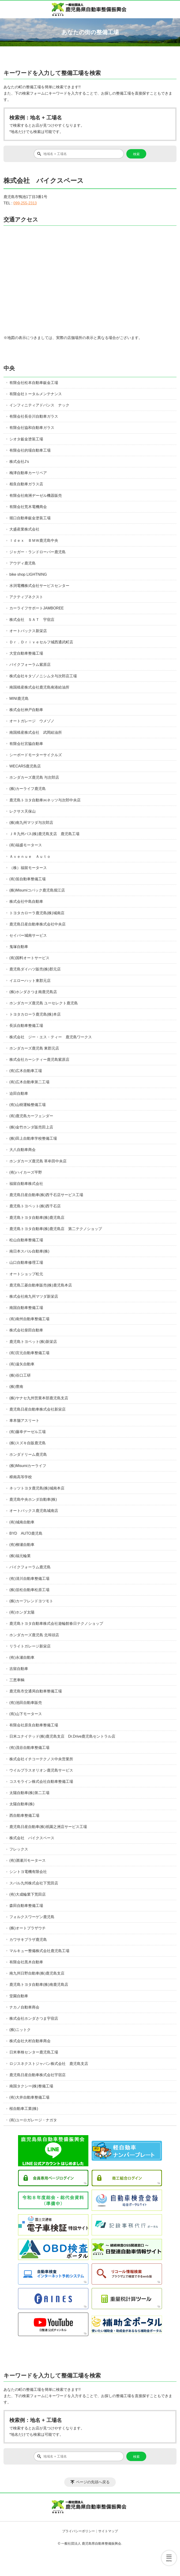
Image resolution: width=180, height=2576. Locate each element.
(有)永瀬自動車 (21, 1657)
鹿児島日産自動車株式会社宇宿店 (37, 2075)
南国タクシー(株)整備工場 (31, 2086)
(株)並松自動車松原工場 (29, 1590)
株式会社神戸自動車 (26, 710)
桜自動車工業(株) (23, 2109)
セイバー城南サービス (28, 935)
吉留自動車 (18, 1669)
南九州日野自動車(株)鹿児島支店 (36, 1973)
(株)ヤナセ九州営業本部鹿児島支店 (38, 1398)
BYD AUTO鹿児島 (25, 1533)
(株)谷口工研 (20, 1375)
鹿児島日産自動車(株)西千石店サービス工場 (46, 1195)
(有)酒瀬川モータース (27, 1860)
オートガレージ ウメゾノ (31, 721)
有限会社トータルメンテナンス (35, 394)
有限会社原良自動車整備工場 (33, 1725)
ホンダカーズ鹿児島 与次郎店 (34, 777)
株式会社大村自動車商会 (30, 2041)
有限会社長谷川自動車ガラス (33, 416)
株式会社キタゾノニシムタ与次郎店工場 (43, 676)
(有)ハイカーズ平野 (25, 1172)
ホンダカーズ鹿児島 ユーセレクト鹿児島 (43, 1003)
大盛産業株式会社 (24, 529)
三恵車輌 (16, 1680)
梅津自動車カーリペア (28, 473)
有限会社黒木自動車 (26, 1962)
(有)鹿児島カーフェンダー (31, 1116)
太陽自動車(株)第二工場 (29, 1793)
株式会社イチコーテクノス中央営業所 (41, 1759)
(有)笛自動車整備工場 (27, 879)
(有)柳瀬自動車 (21, 1545)
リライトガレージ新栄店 (30, 1646)
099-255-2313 (25, 203)
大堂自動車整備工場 (26, 653)
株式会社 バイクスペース (31, 1838)
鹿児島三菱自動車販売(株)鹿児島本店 (40, 1285)
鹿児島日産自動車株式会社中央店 (37, 924)
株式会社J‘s (19, 462)
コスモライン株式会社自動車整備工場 (41, 1782)
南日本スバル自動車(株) (29, 1251)
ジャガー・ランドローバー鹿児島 (37, 552)
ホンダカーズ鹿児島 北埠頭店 (34, 1635)
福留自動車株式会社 (26, 1184)
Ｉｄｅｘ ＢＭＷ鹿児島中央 (33, 540)
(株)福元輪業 (20, 1556)
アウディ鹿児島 (22, 563)
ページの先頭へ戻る (93, 2482)
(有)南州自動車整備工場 (29, 1319)
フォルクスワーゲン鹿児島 (31, 1917)
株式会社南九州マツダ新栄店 (33, 1296)
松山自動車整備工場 (26, 1240)
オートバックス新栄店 (28, 631)
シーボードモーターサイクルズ (35, 755)
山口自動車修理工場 (26, 1262)
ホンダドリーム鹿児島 (28, 1454)
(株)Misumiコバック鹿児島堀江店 (37, 890)
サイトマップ (108, 2531)
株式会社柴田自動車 (26, 1330)
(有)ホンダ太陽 (21, 1612)
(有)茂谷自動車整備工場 (29, 1748)
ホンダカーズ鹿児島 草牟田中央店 (38, 1161)
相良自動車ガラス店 (26, 484)
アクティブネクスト (26, 597)
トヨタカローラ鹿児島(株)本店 (35, 1014)
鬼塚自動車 (18, 947)
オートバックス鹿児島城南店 (33, 1511)
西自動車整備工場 (24, 1815)
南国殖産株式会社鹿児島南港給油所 (39, 687)
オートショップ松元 (26, 1274)
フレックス (18, 1849)
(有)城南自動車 (21, 1522)
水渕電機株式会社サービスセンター (39, 586)
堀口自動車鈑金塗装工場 (30, 518)
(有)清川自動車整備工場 (29, 1579)
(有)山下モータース (25, 1714)
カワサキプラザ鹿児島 (28, 1940)
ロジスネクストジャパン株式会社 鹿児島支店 (48, 2064)
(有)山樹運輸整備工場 (27, 1105)
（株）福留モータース (28, 868)
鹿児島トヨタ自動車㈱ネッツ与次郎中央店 (45, 800)
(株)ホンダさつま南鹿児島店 (33, 992)
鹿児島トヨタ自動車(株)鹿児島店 (36, 1218)
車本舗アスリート (24, 1421)
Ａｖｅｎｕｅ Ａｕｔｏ (30, 857)
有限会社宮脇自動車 (26, 744)
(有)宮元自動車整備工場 (29, 1353)
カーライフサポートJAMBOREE (36, 608)
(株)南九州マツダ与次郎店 (31, 823)
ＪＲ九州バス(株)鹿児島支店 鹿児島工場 (44, 834)
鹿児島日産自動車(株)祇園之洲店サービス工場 (48, 1827)
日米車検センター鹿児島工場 (33, 2052)
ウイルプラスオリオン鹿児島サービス (41, 1770)
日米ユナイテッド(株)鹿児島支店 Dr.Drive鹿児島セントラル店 (62, 1736)
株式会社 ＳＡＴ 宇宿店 (31, 620)
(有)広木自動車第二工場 (29, 1082)
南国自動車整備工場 (26, 1308)
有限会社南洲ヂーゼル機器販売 (35, 496)
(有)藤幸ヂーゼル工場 (27, 1432)
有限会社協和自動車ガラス (31, 428)
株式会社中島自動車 (26, 901)
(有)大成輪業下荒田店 (27, 1894)
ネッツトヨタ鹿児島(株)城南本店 (36, 1488)
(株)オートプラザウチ (27, 1928)
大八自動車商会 (22, 1150)
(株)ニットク (20, 2030)
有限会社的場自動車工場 (30, 450)
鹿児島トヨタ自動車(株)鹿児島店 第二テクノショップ (55, 1229)
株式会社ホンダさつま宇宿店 (33, 2018)
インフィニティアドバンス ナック (39, 405)
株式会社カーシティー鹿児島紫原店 (39, 1059)
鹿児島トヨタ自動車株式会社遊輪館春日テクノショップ (56, 1623)
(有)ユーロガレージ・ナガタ (33, 2120)
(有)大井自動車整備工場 (29, 2097)
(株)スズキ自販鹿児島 (27, 1443)
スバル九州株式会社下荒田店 (33, 1883)
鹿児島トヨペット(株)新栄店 (33, 1342)
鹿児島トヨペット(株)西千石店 (35, 1206)
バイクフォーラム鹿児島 (30, 1567)
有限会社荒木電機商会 (28, 507)
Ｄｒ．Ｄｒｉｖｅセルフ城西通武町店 (41, 642)
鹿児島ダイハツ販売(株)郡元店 (35, 969)
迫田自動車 (18, 1093)
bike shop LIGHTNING (28, 574)
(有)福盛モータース (25, 845)
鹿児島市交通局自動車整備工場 (35, 1691)
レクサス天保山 (22, 811)
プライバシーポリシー (78, 2531)
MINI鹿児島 (19, 698)
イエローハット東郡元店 (30, 981)
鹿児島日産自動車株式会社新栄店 (37, 1409)
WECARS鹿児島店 (25, 766)
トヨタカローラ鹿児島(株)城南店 (36, 913)
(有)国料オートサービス (29, 958)
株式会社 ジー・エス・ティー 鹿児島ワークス (50, 1037)
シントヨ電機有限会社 (28, 1872)
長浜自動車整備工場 (26, 1026)
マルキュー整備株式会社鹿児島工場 (39, 1951)
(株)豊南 (16, 1387)
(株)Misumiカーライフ (27, 1466)
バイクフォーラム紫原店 (30, 665)
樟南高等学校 (20, 1477)
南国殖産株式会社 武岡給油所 (35, 732)
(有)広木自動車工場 (25, 1071)
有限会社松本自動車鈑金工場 (33, 383)
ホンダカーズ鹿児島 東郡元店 (34, 1048)
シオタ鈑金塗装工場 (26, 439)
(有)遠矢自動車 (21, 1364)
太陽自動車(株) (21, 1804)
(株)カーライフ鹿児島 (27, 789)
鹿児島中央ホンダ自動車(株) (33, 1499)
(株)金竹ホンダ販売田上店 (31, 1127)
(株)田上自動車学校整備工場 (33, 1138)
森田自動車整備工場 (26, 1906)
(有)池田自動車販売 (25, 1703)
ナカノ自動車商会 (24, 2007)
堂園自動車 (18, 1996)
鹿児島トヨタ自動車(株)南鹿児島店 (38, 1984)
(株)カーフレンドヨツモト (31, 1601)
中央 (9, 368)
